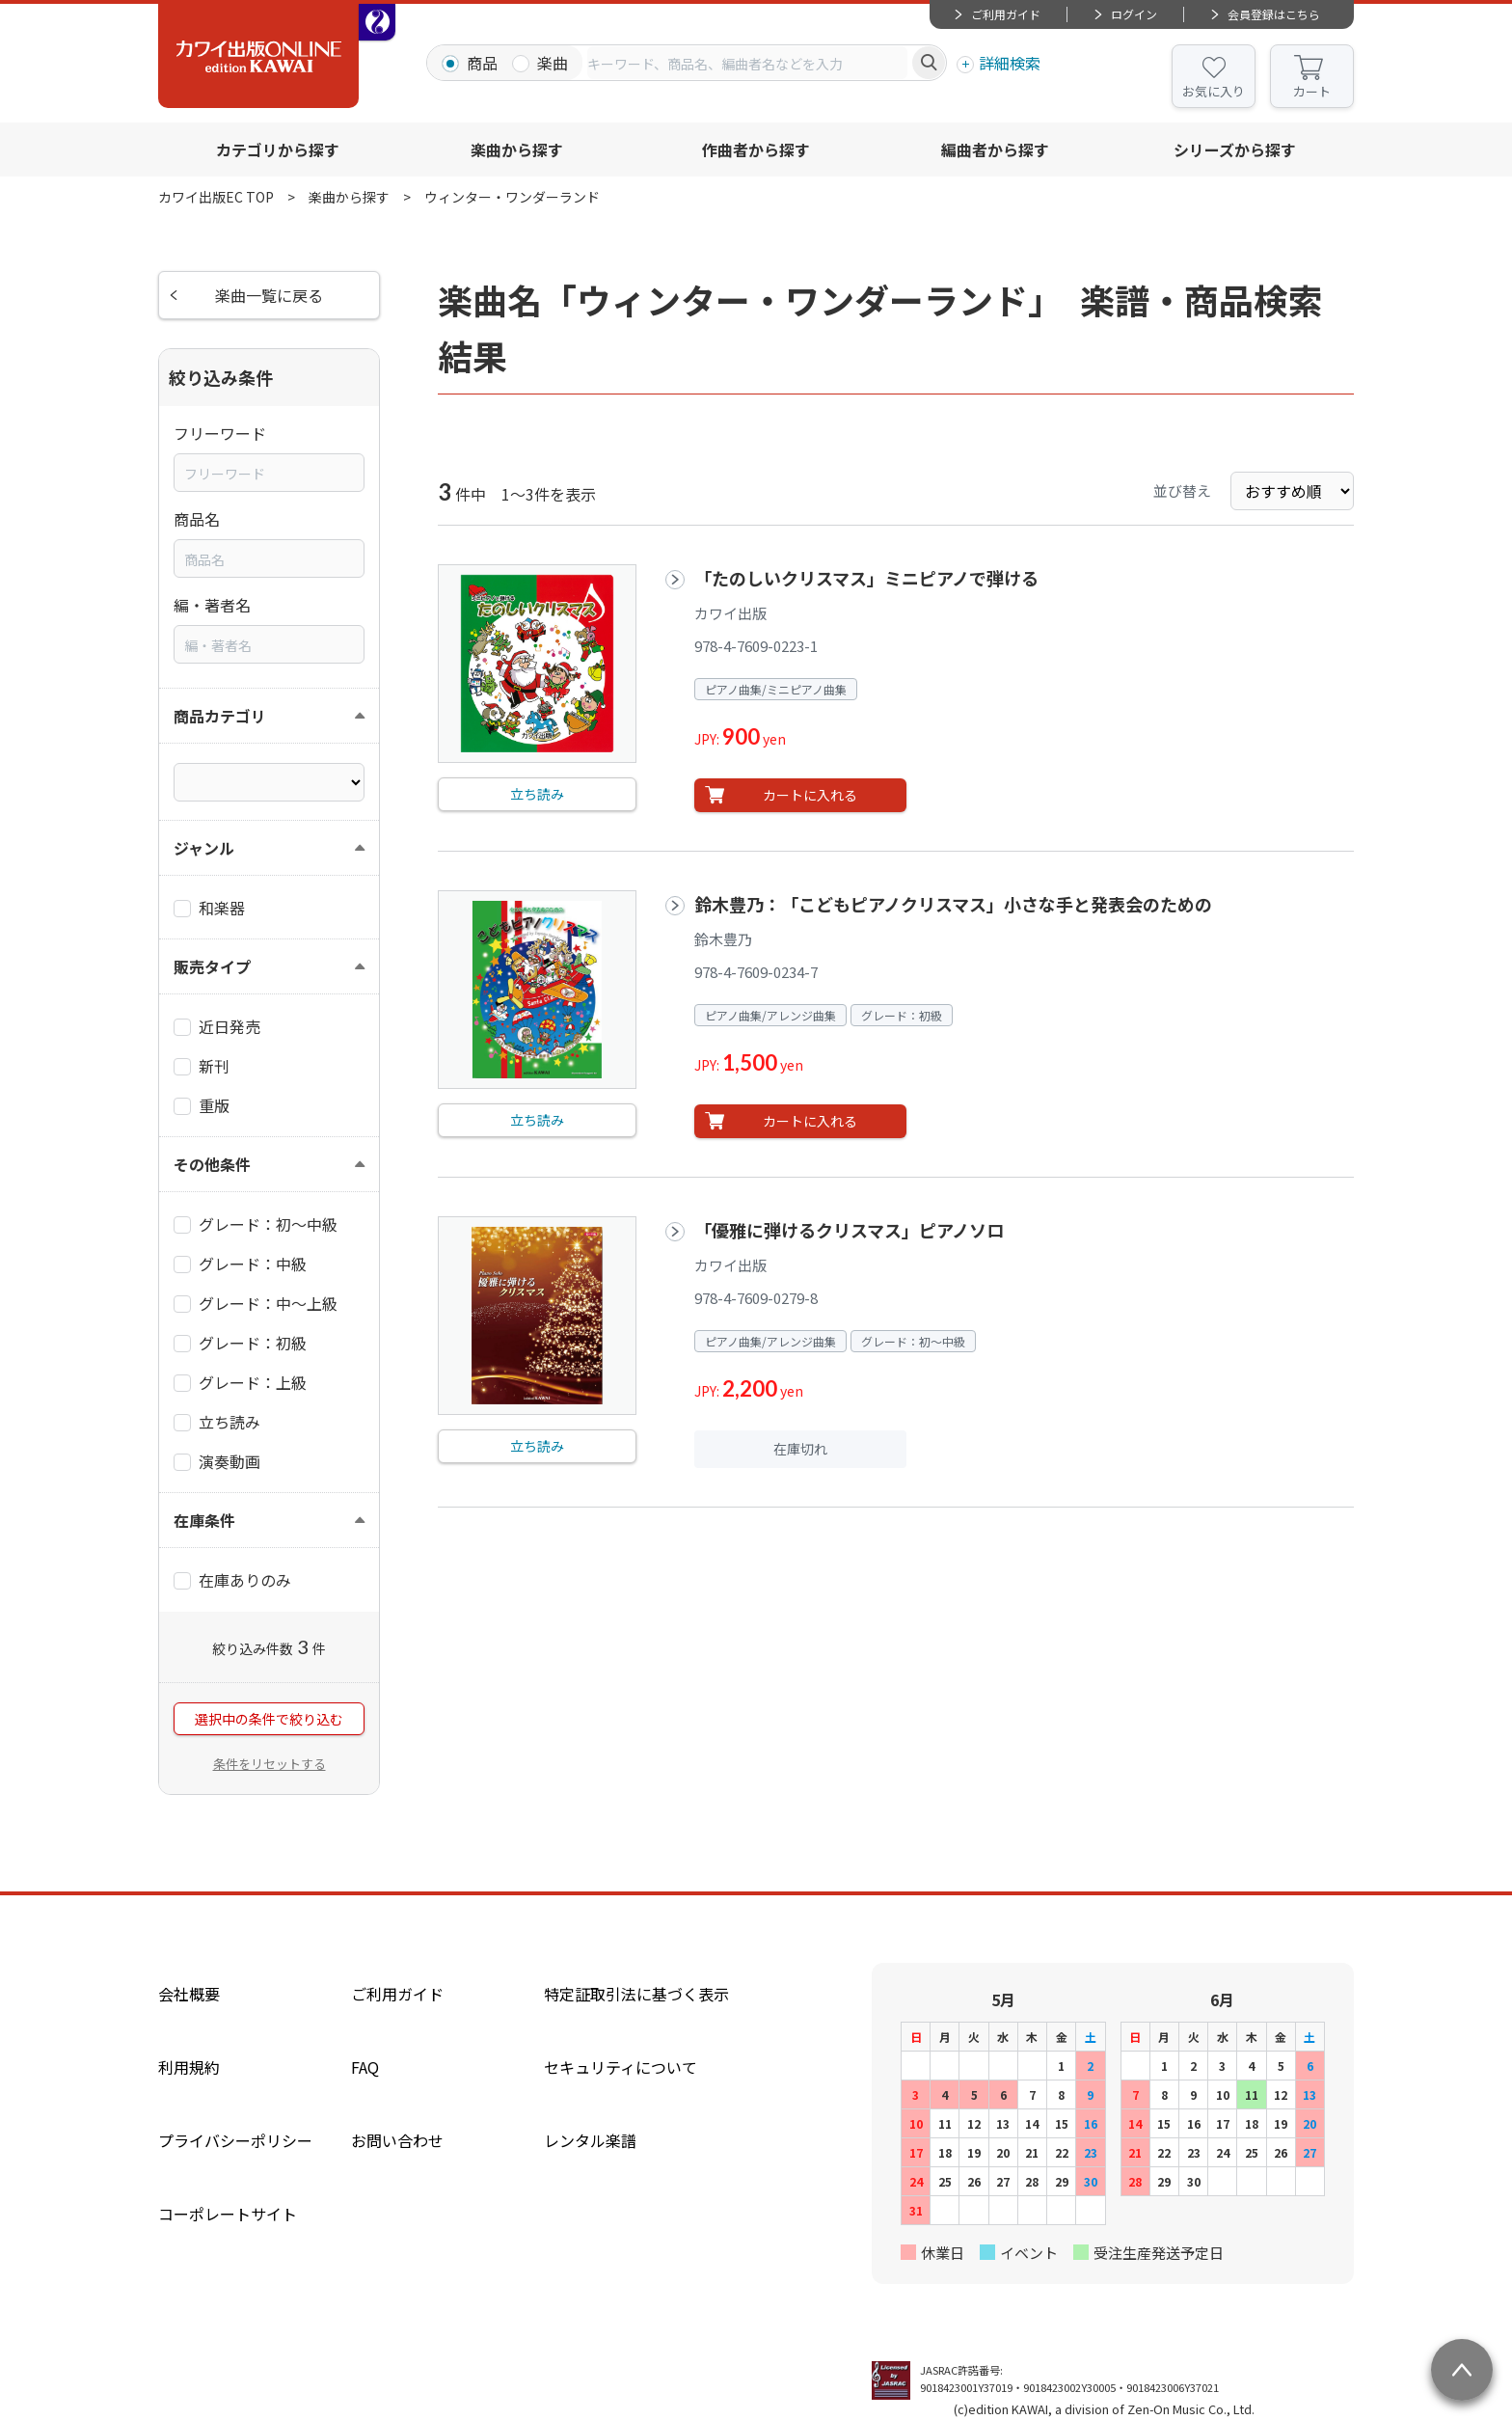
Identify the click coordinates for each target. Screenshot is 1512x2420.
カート (1312, 91)
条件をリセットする (269, 1763)
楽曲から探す (517, 149)
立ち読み (537, 793)
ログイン (1134, 14)
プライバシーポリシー (235, 2140)
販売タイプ (212, 966)
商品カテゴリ (220, 715)
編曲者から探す (995, 149)
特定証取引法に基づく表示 (636, 1993)
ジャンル (204, 847)
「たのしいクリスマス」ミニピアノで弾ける (866, 577)
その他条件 (212, 1164)
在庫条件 (204, 1520)
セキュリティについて (620, 2067)
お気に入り (1213, 91)
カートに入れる (810, 794)
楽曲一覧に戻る (269, 295)
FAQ (365, 2067)
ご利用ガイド (1005, 14)
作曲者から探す (756, 149)
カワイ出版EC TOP (216, 196)
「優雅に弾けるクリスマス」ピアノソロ (849, 1229)
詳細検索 (1009, 62)
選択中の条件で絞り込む (269, 1718)
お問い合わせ (397, 2140)
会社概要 (189, 1993)
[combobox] (747, 62)
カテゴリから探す (277, 149)
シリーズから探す (1235, 149)
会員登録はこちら (1274, 14)
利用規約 (189, 2067)
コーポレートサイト (227, 2213)
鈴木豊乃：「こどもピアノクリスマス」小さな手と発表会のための (953, 903)
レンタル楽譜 (590, 2140)
